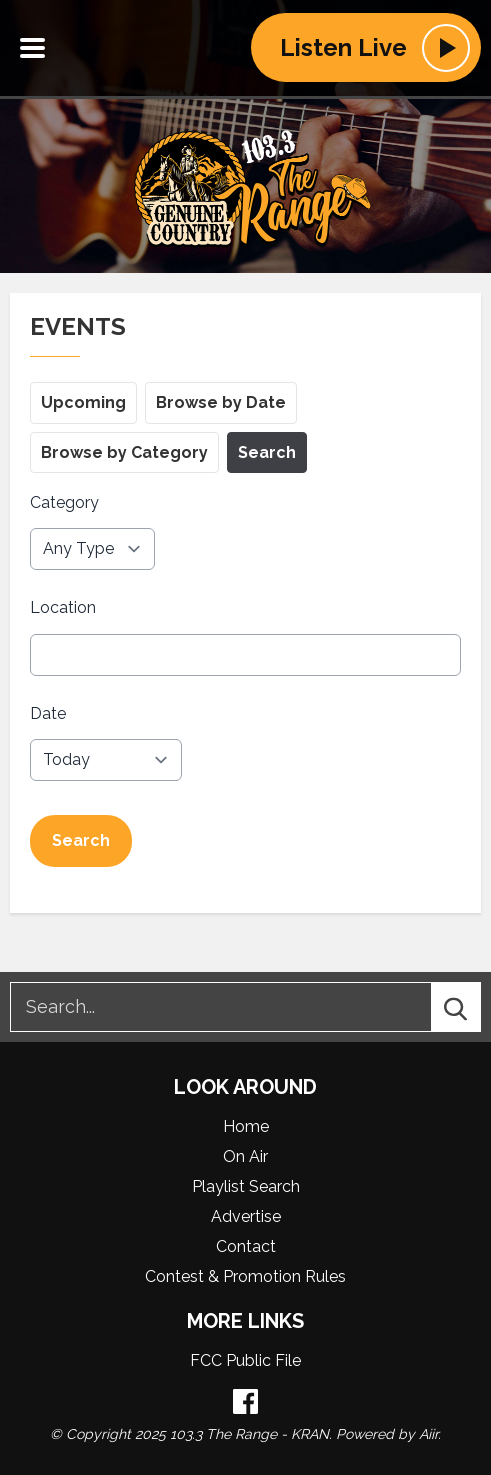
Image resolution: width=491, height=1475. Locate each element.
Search (267, 452)
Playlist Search (246, 1186)
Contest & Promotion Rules (245, 1276)
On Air (245, 1156)
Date (48, 713)
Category (64, 502)
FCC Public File (245, 1360)
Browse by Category (124, 452)
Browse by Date (221, 402)
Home (246, 1126)
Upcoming (83, 402)
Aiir (428, 1434)
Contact (246, 1246)
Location (63, 608)
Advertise (246, 1216)
